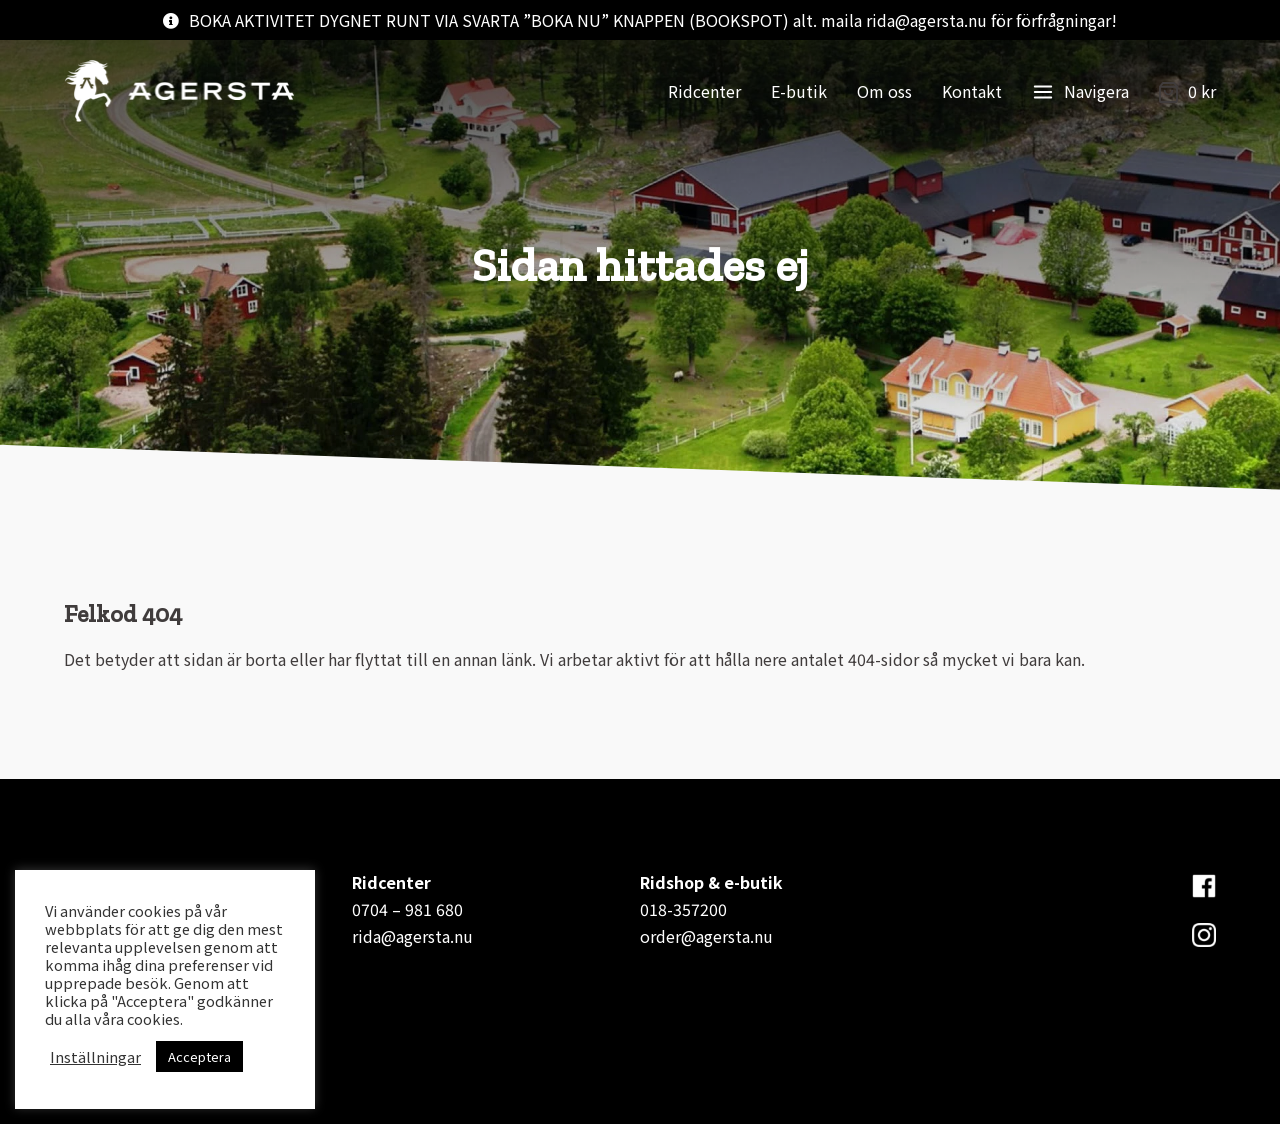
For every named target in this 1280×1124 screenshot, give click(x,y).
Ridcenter (704, 91)
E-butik (799, 91)
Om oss (884, 91)
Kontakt (972, 91)
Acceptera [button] (199, 1056)
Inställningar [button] (95, 1057)
